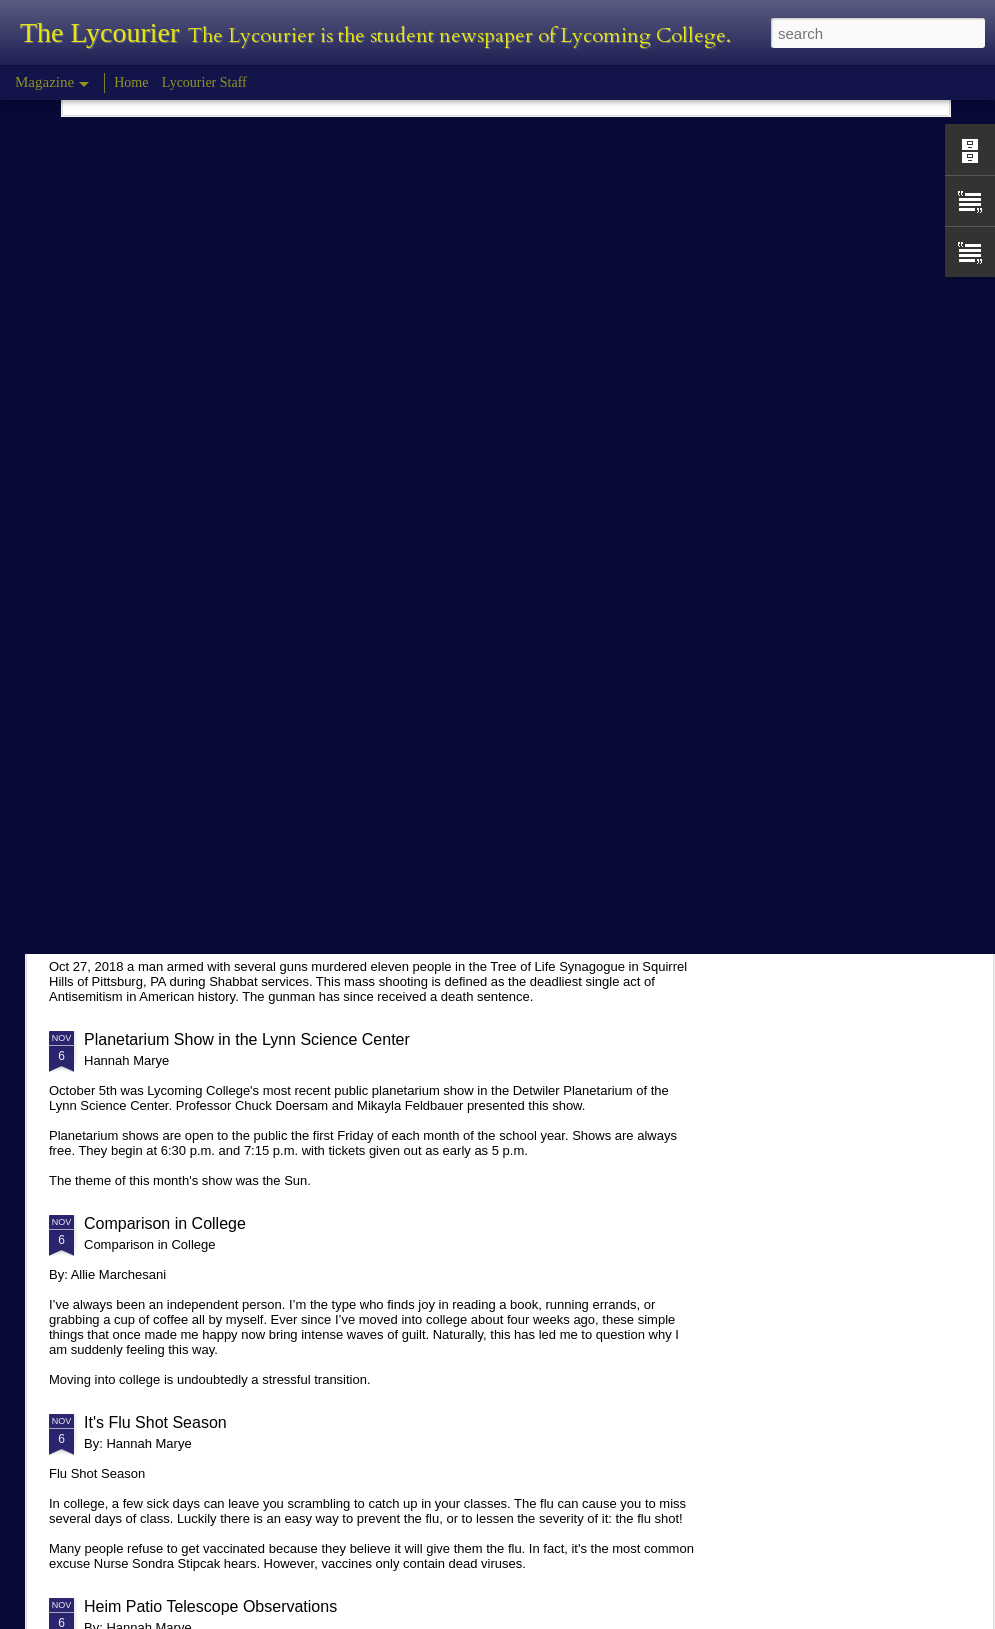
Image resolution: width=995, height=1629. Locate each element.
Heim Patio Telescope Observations (210, 1606)
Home (131, 82)
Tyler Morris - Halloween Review (198, 716)
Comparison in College (165, 1223)
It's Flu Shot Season (155, 1422)
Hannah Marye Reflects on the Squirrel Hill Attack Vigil (276, 885)
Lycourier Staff (204, 82)
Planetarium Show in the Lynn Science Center (247, 1039)
